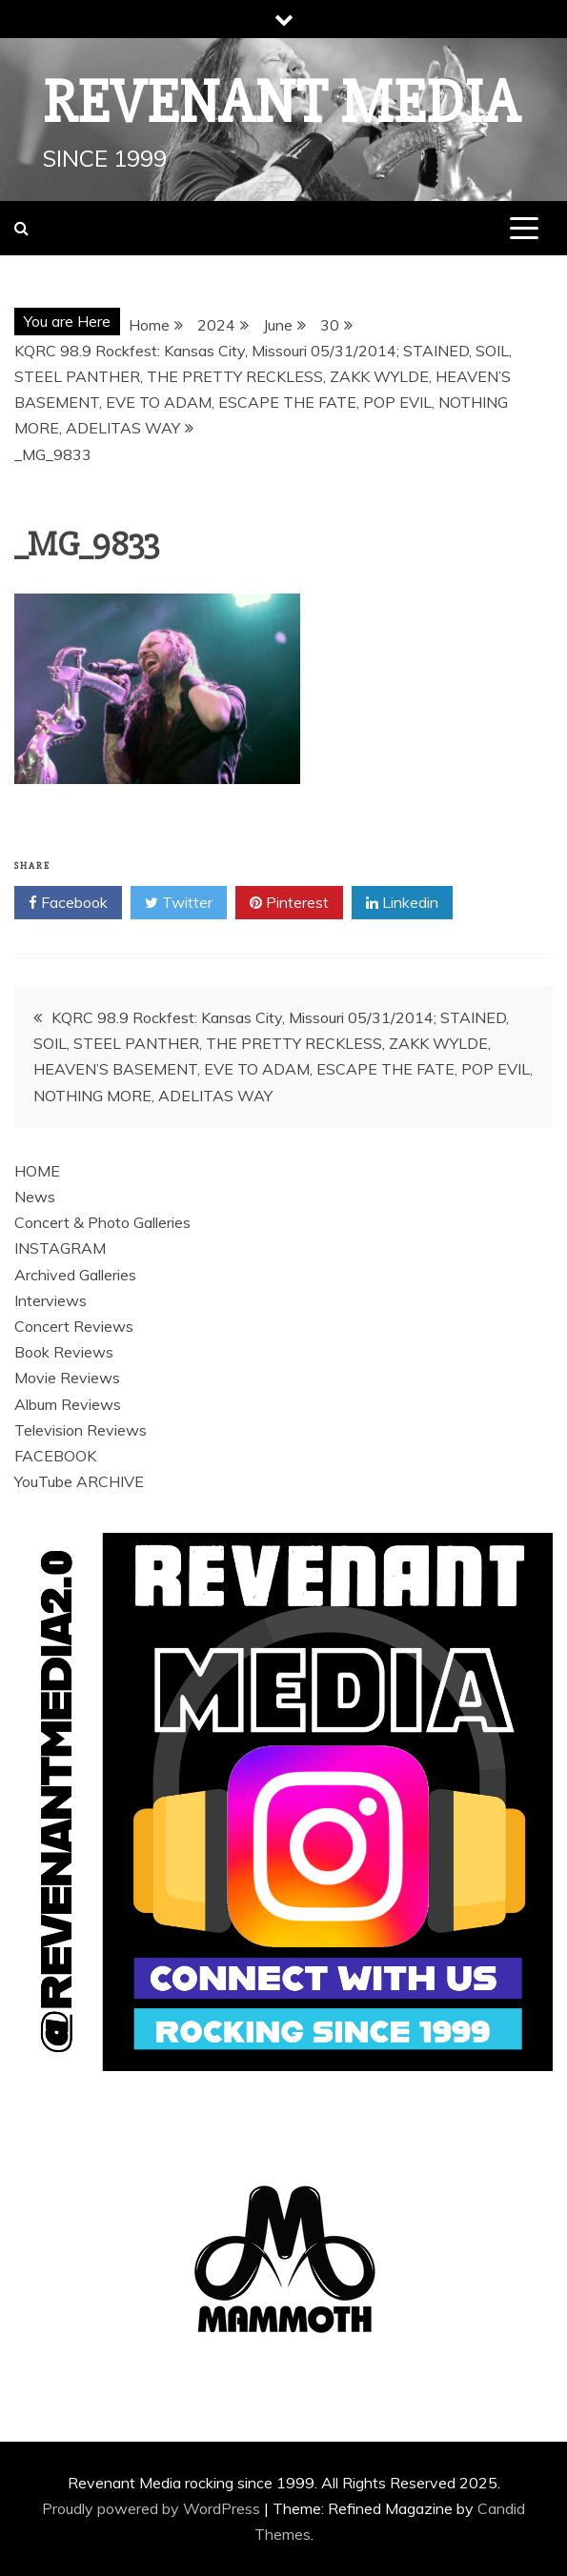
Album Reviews (67, 1404)
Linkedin (402, 903)
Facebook (68, 903)
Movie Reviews (67, 1377)
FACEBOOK (55, 1455)
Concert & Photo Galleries (102, 1222)
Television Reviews (80, 1429)
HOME (37, 1170)
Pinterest (289, 903)
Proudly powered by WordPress (153, 2508)
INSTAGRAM (60, 1248)
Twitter (179, 903)
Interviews (50, 1300)
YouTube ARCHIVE (79, 1481)
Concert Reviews (73, 1326)
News (34, 1196)
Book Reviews (63, 1351)
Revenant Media (281, 103)
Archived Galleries (75, 1274)
